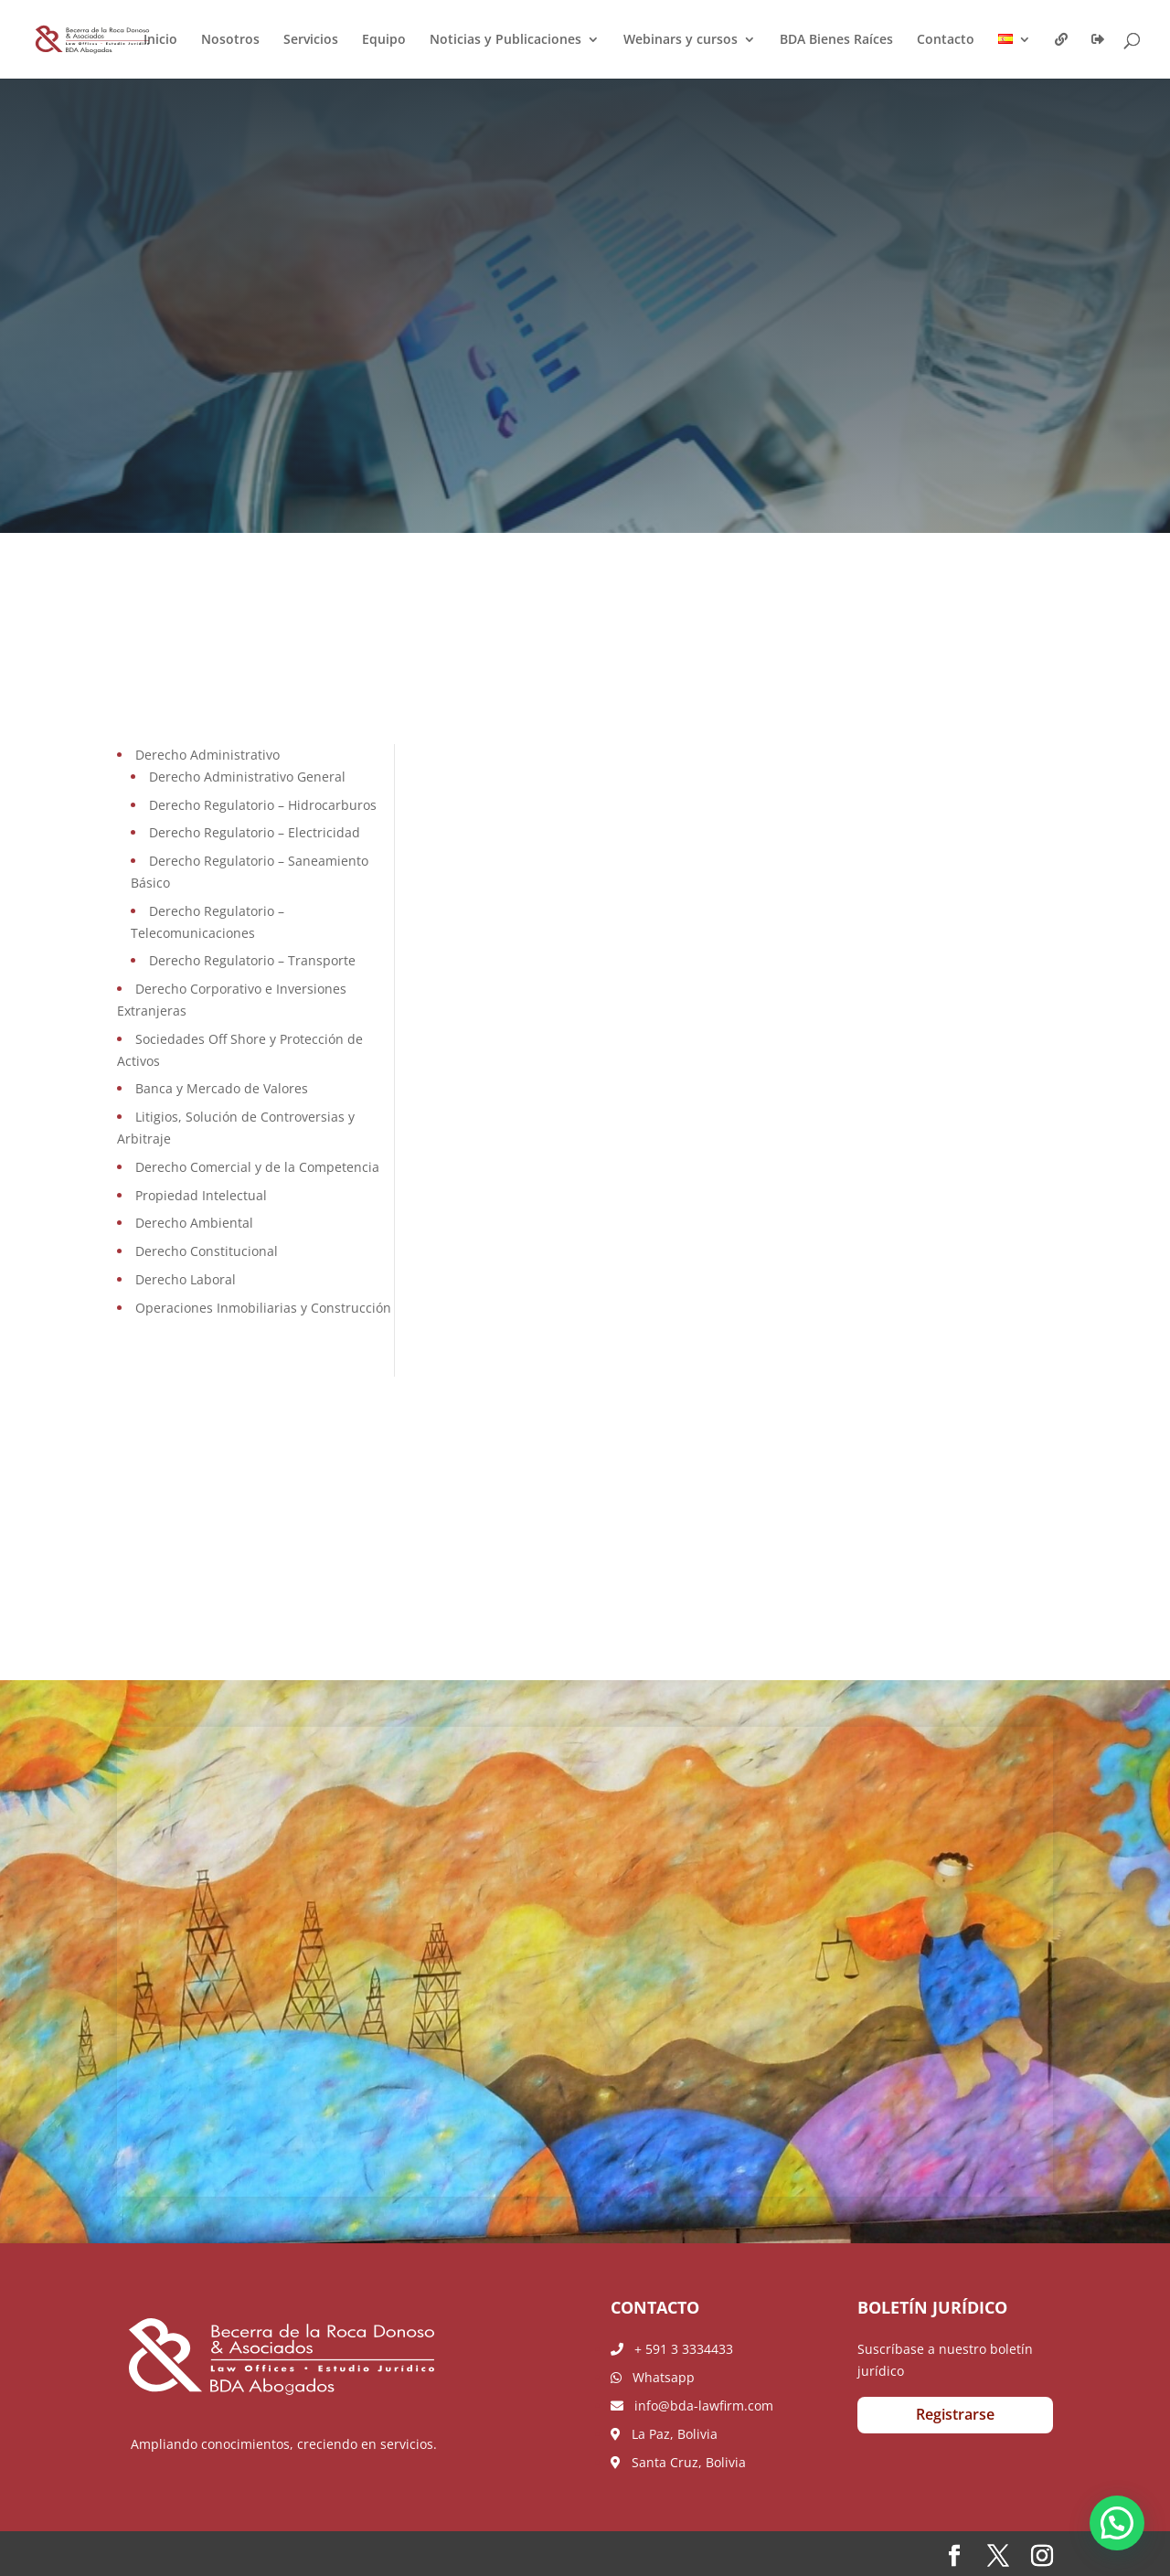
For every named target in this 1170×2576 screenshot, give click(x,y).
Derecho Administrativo (207, 754)
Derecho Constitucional (206, 1251)
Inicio (160, 40)
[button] (1117, 2523)
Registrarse (955, 2414)
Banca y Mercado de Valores (221, 1088)
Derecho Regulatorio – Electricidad (254, 832)
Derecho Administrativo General (247, 776)
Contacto (945, 40)
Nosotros (230, 40)
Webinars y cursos (680, 40)
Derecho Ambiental (194, 1222)
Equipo (384, 40)
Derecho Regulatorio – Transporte (252, 960)
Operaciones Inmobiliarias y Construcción (263, 1307)
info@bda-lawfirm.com (692, 2405)
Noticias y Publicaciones (505, 40)
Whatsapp (653, 2377)
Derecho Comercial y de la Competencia (257, 1167)
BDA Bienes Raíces (836, 40)
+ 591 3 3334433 (672, 2349)
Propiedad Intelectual (201, 1195)
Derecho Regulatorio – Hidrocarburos (263, 805)
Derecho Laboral (185, 1279)
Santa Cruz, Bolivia (678, 2462)
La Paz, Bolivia (664, 2434)
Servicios (310, 40)
